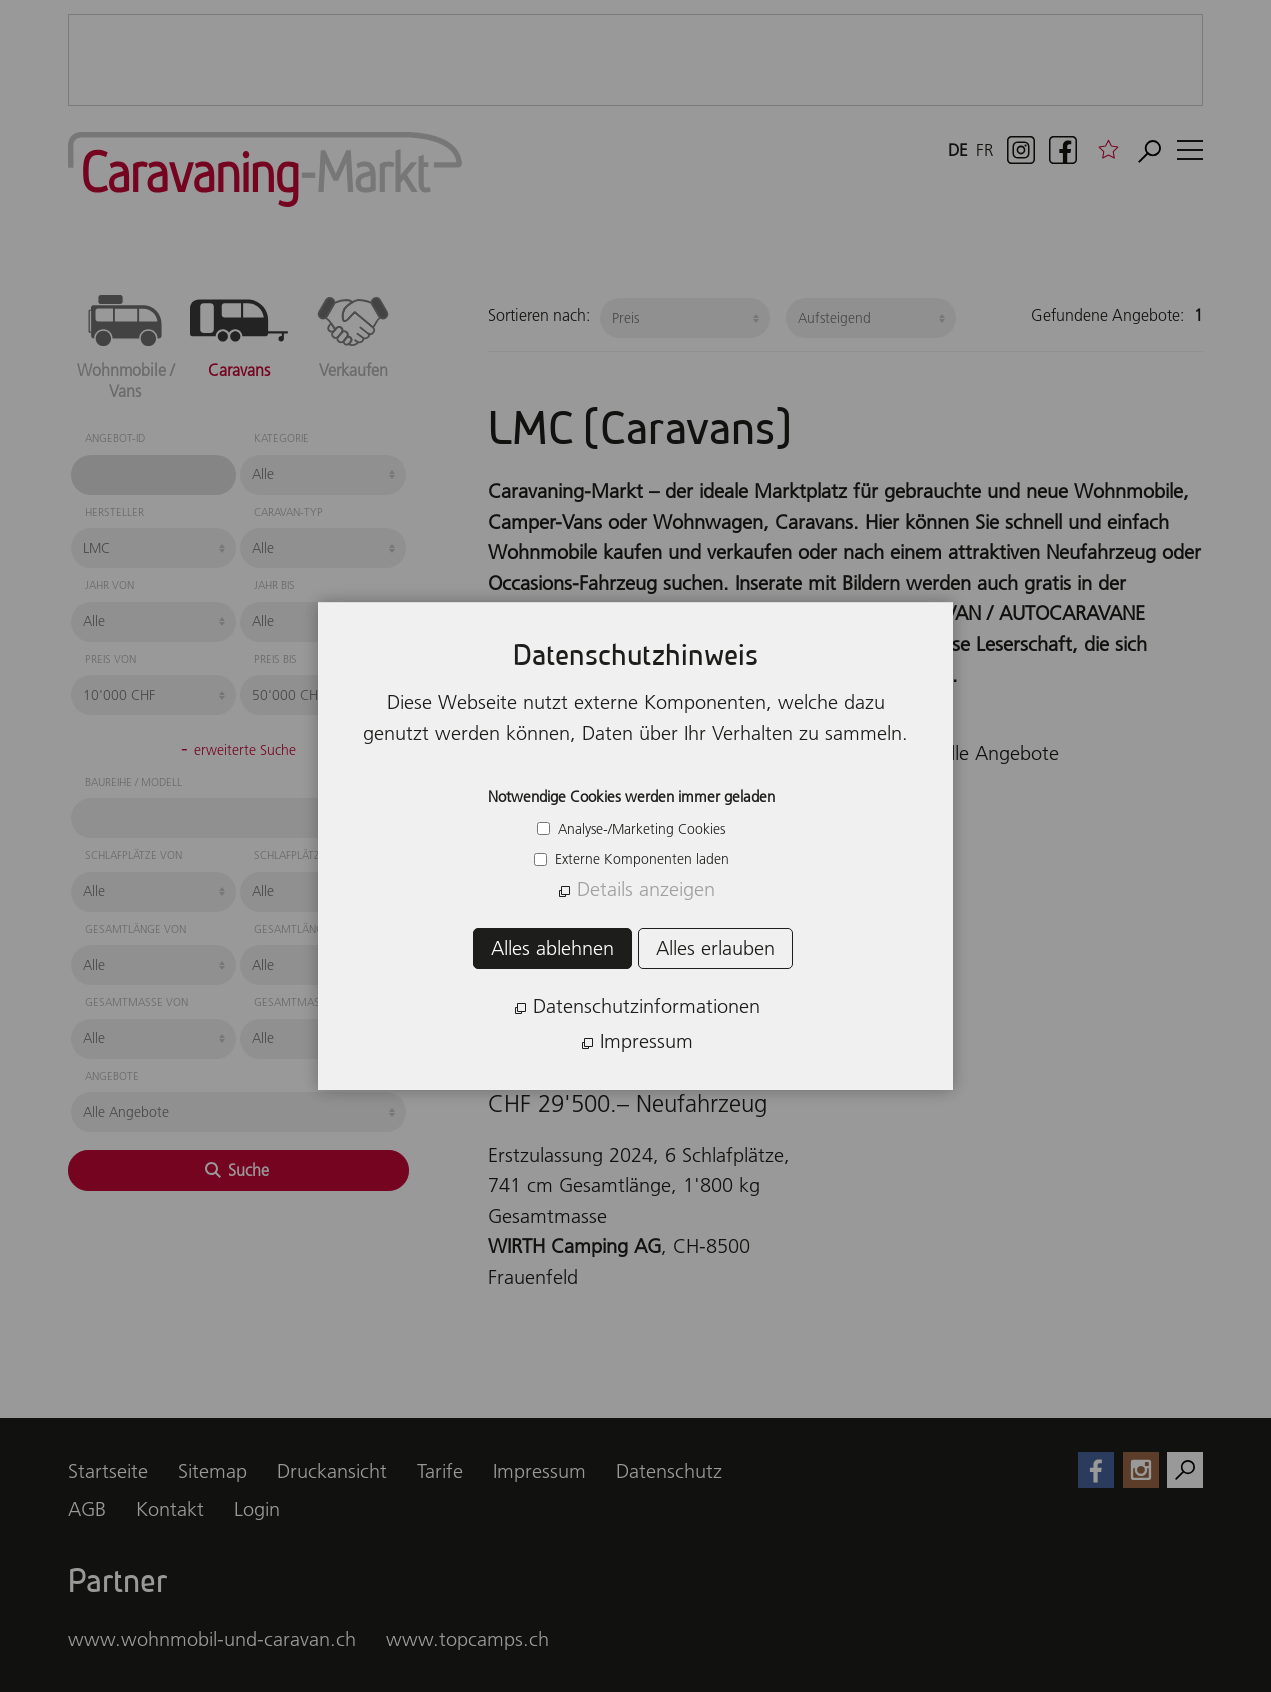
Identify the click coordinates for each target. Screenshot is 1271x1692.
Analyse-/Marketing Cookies (639, 829)
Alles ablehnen (552, 948)
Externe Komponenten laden (640, 859)
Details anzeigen (646, 889)
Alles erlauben (715, 948)
